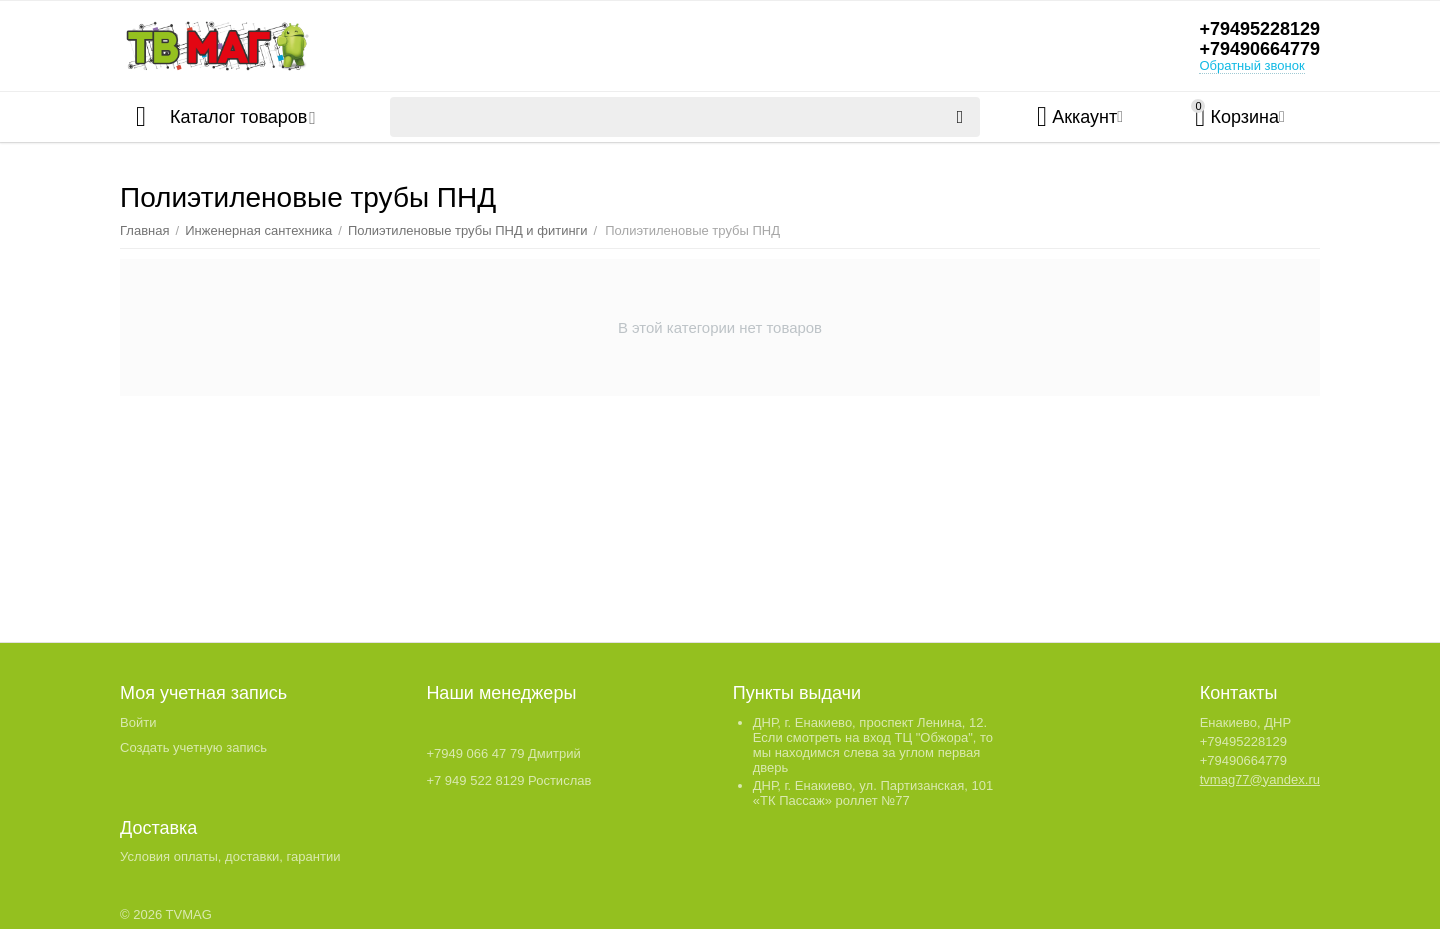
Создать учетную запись (193, 747)
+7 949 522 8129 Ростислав (508, 780)
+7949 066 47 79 (475, 753)
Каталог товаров (238, 117)
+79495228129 (1259, 29)
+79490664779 (1259, 49)
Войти (138, 722)
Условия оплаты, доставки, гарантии (230, 856)
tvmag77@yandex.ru (1260, 779)
